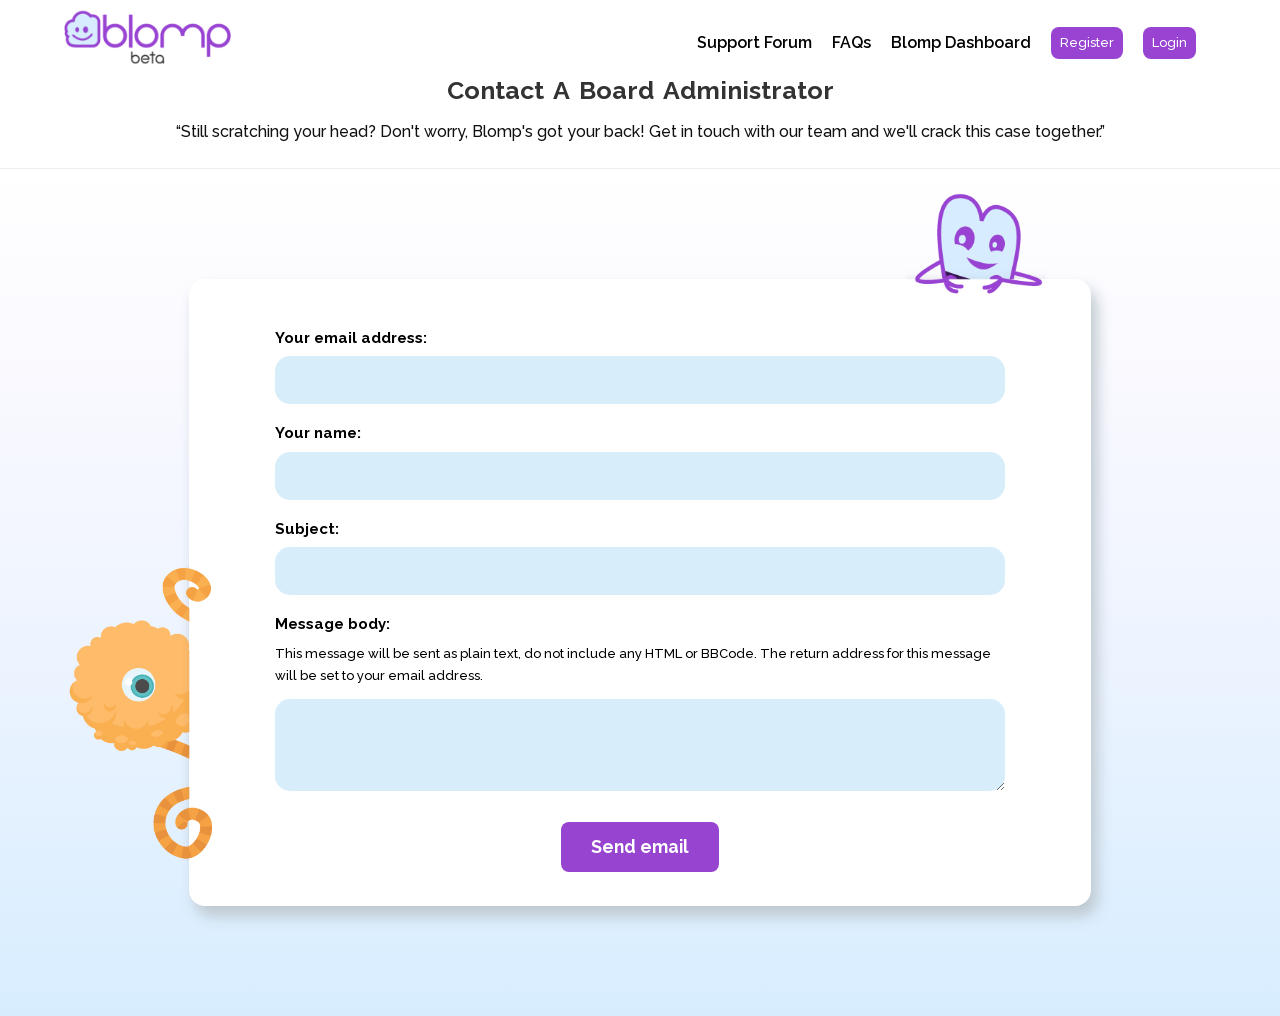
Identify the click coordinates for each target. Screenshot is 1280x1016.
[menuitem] (1087, 43)
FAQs (851, 42)
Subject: (307, 529)
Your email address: (351, 338)
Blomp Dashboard (961, 42)
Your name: (318, 433)
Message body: (332, 624)
